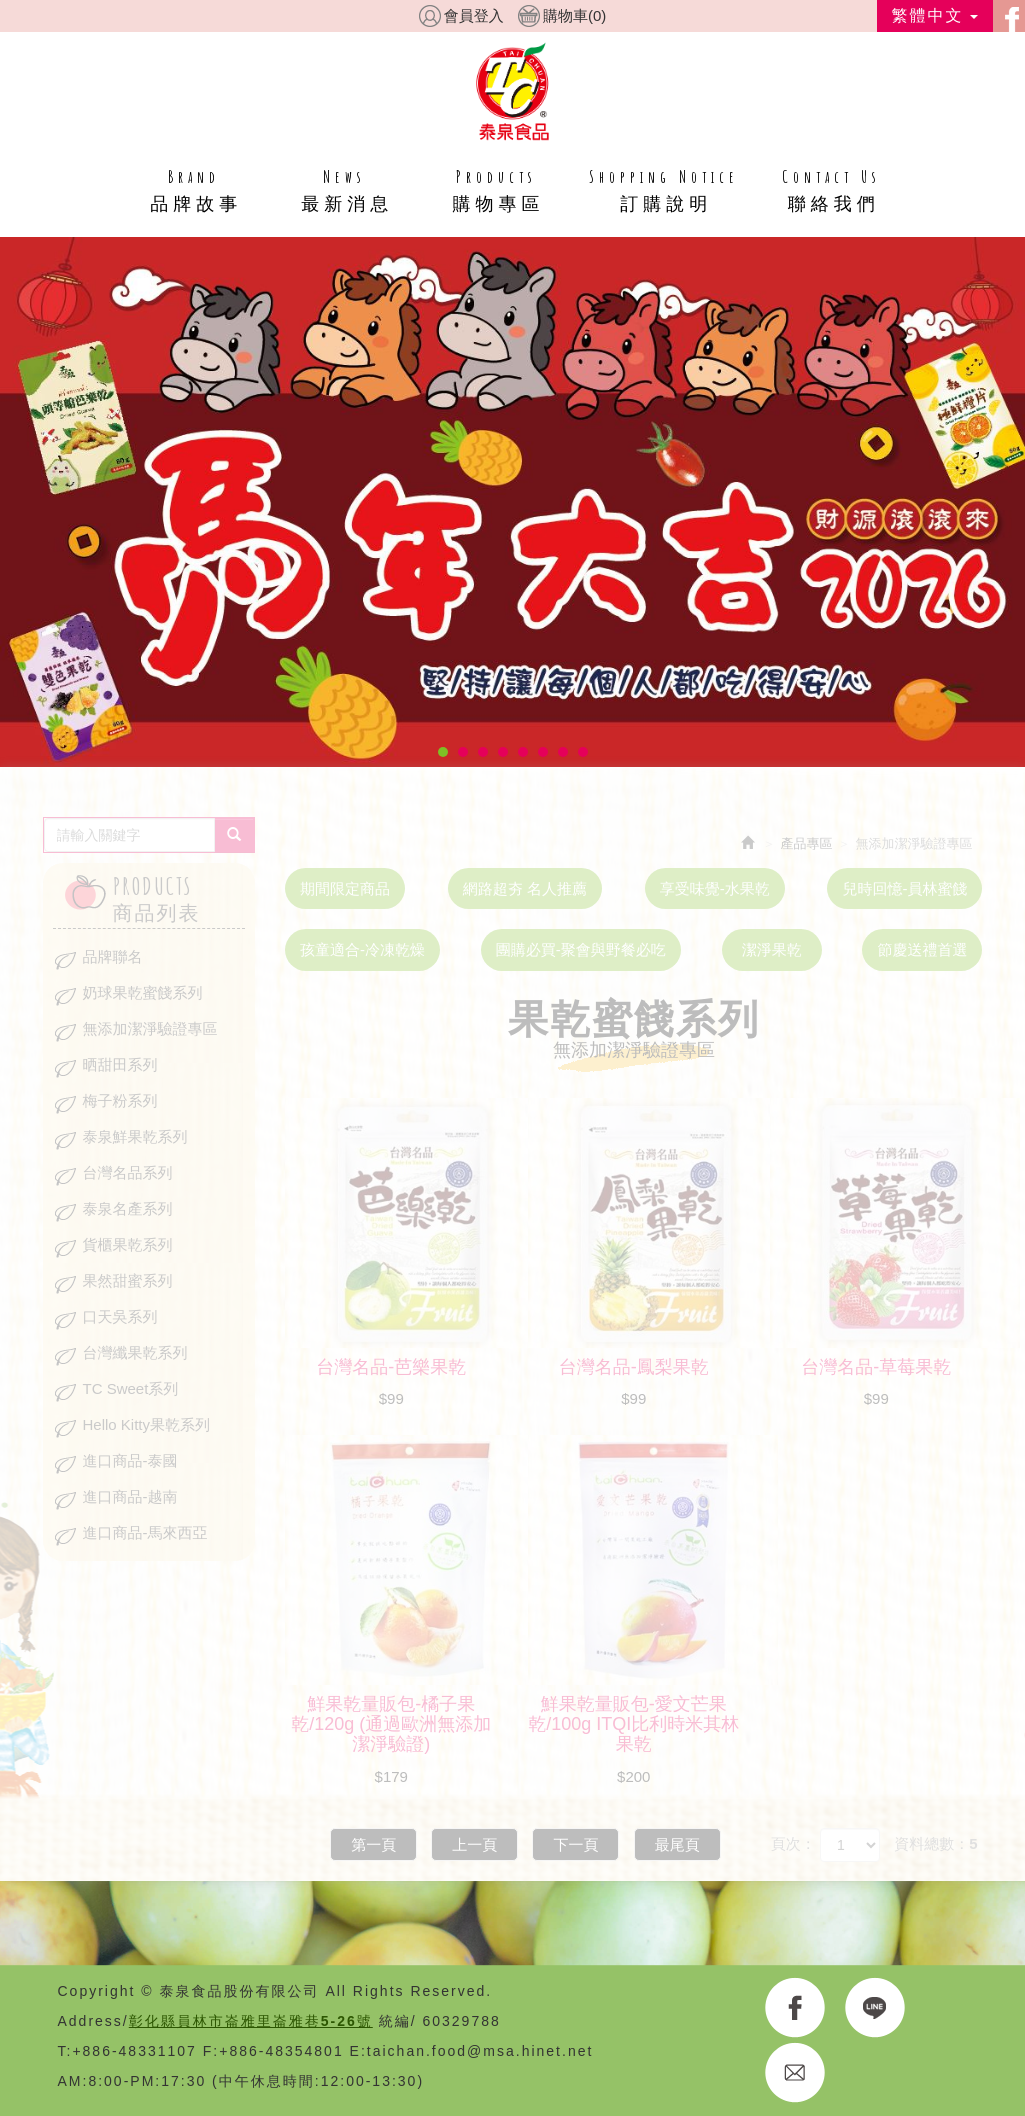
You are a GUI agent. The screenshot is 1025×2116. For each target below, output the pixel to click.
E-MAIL (795, 2073)
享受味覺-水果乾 (715, 888)
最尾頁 (677, 1844)
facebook (1009, 16)
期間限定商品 (345, 888)
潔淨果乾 (772, 949)
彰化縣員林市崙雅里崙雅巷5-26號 (251, 2021)
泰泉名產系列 (128, 1208)
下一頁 (575, 1844)
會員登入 (474, 15)
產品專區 (807, 843)
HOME (512, 91)
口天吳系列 (120, 1316)
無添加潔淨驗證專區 (150, 1028)
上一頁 (474, 1844)
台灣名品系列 (128, 1172)
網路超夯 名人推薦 (525, 888)
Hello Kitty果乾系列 (147, 1424)
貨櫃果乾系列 (128, 1244)
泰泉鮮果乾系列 (135, 1136)
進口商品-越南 (130, 1496)
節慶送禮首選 (922, 949)
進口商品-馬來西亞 (145, 1532)
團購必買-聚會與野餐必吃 (581, 949)
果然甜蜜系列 (128, 1280)
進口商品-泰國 (130, 1460)
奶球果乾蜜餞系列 (143, 992)
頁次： (793, 1843)
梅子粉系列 (120, 1100)
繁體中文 (935, 15)
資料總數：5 (935, 1843)
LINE (875, 2008)
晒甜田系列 (120, 1064)
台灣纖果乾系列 (135, 1352)
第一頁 (373, 1844)
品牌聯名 (113, 956)
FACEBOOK (795, 2008)
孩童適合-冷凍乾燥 (362, 949)
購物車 (574, 15)
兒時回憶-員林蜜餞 (904, 888)
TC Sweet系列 (131, 1388)
